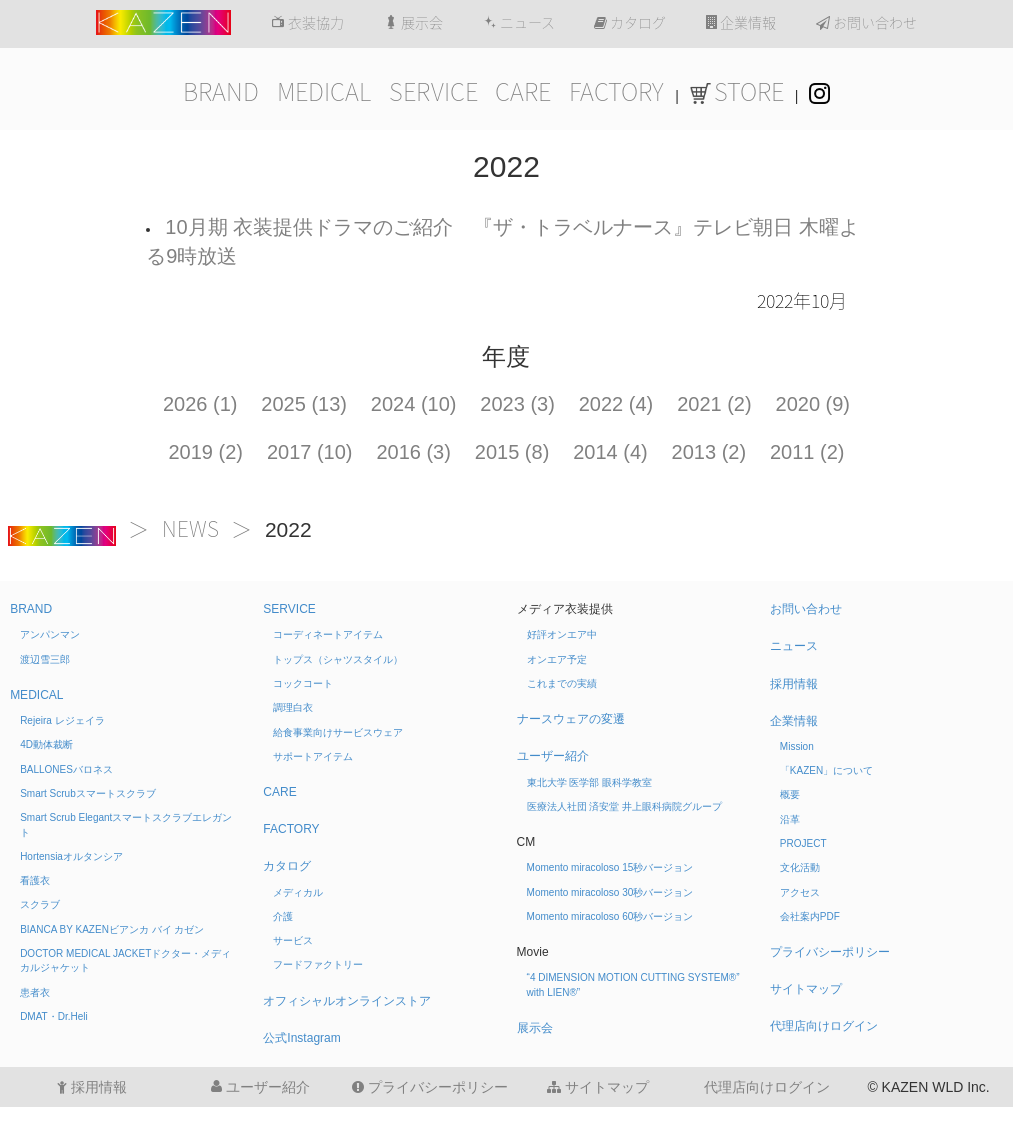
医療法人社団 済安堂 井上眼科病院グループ (625, 806)
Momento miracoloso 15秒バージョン (610, 867)
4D (46, 744)
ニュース (519, 23)
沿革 (790, 819)
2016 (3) (413, 452)
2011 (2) (807, 452)
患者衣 (35, 992)
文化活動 (800, 867)
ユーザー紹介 (553, 756)
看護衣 (35, 880)
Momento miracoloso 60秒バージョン (610, 916)
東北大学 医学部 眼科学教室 (590, 782)
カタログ (630, 23)
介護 (283, 916)
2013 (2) (709, 452)
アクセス (800, 892)
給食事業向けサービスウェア (338, 732)
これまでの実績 (562, 683)
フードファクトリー (318, 964)
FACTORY (616, 92)
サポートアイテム (313, 756)
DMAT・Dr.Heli (54, 1016)
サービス (293, 940)
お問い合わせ (866, 23)
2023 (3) (517, 404)
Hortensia (71, 856)
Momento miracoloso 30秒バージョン (610, 892)
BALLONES (66, 769)
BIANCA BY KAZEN (112, 929)
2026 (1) (200, 404)
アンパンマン (50, 634)
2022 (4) (616, 404)
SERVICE (433, 92)
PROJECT (803, 843)
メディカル (298, 892)
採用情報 (794, 684)
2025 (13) (304, 404)
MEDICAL (324, 92)
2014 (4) (610, 452)
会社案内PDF (810, 916)
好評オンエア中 (562, 634)
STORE (737, 92)
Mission (797, 746)
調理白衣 (293, 707)
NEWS (190, 529)
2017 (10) (310, 452)
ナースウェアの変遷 (571, 719)
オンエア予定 (557, 659)
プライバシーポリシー (830, 952)
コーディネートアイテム (328, 634)
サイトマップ (806, 989)
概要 (790, 794)
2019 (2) (206, 452)
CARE (523, 92)
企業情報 (741, 23)
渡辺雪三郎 (45, 659)
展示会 (413, 23)
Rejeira (62, 720)
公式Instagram (301, 1038)
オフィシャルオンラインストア (347, 1001)
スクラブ (40, 904)
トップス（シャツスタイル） (338, 659)
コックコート (303, 683)
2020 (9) (813, 404)
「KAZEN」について (826, 770)
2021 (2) (714, 404)
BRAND (221, 92)
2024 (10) (414, 404)
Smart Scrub (88, 793)
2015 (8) (512, 452)
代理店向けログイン (824, 1026)
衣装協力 (307, 23)
